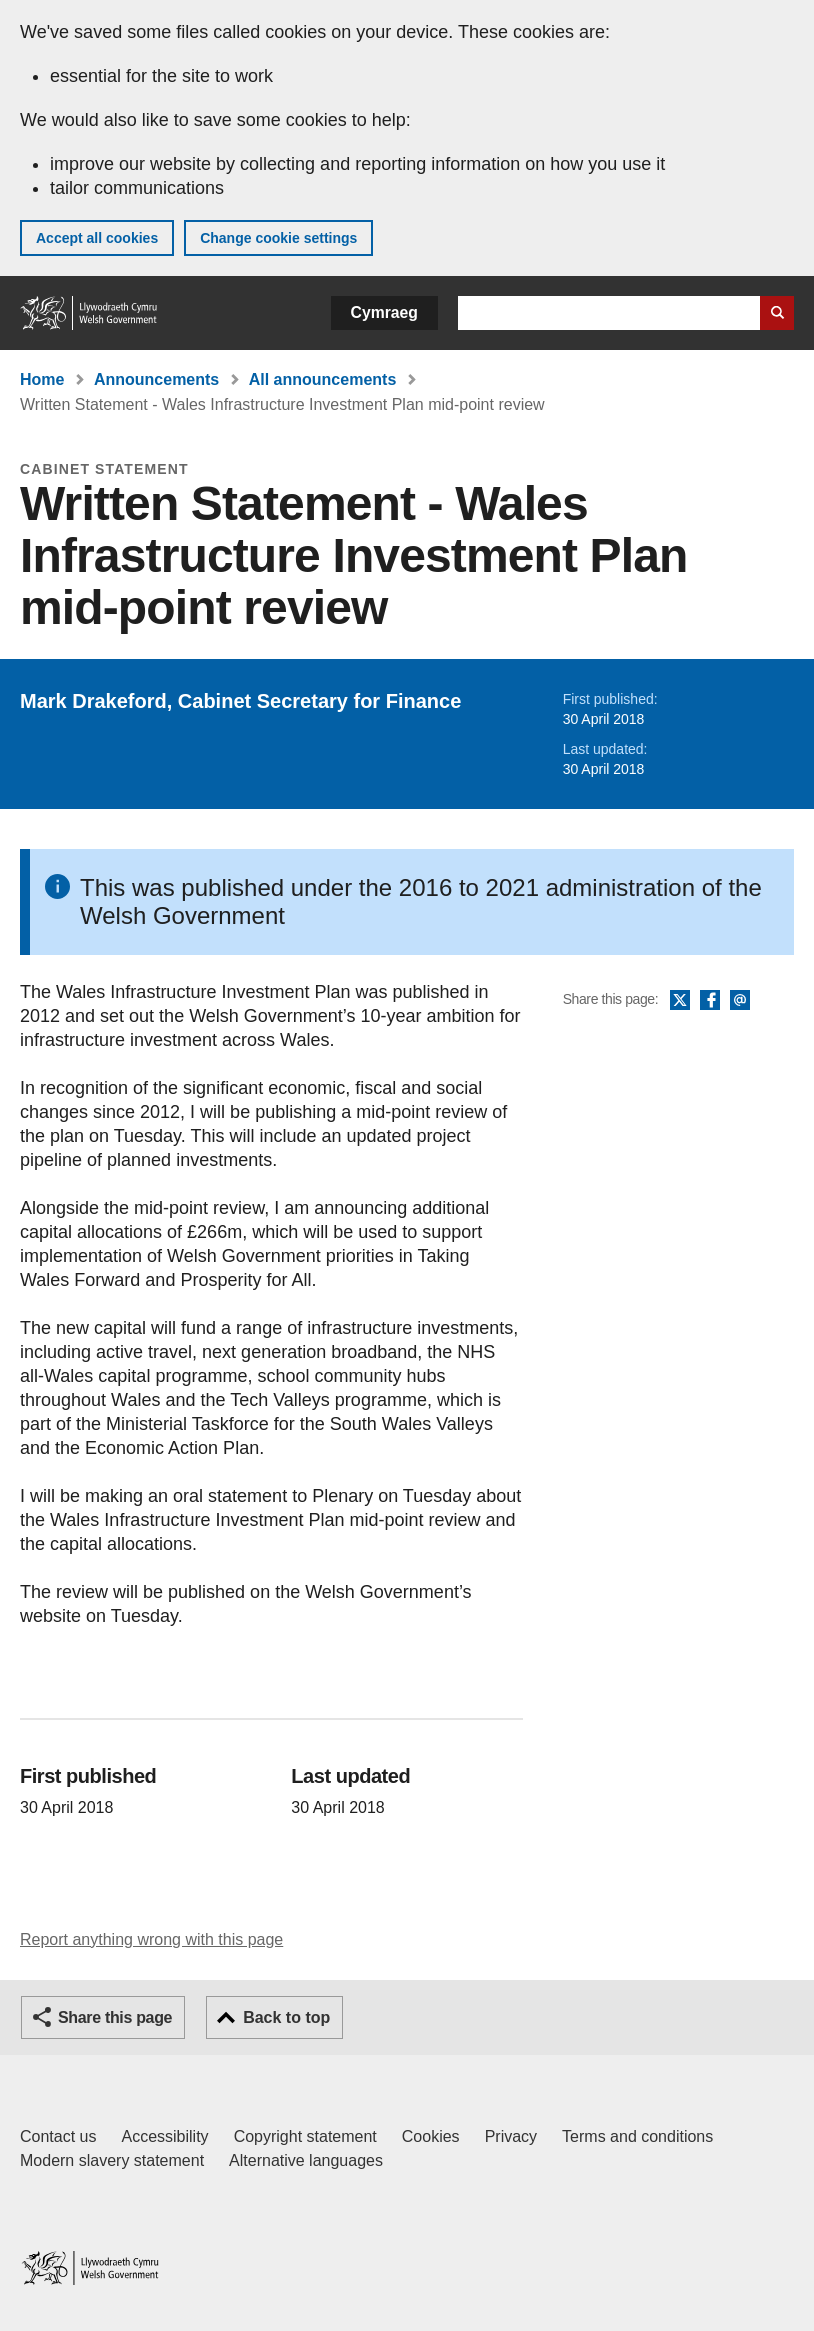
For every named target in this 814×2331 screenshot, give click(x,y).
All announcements (323, 379)
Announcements (156, 379)
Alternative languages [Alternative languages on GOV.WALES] (306, 2160)
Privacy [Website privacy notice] (511, 2136)
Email (740, 1001)
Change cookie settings (278, 238)
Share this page (115, 2017)
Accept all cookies (97, 238)
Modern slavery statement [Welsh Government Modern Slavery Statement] (112, 2160)
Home (42, 379)
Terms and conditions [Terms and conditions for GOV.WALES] (637, 2136)
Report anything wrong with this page (151, 1939)
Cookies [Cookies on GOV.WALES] (431, 2136)
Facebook (710, 1001)
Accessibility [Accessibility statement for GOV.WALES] (164, 2136)
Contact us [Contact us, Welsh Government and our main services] (58, 2136)
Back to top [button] (286, 2017)
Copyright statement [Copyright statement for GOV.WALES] (305, 2136)
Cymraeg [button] (384, 312)
